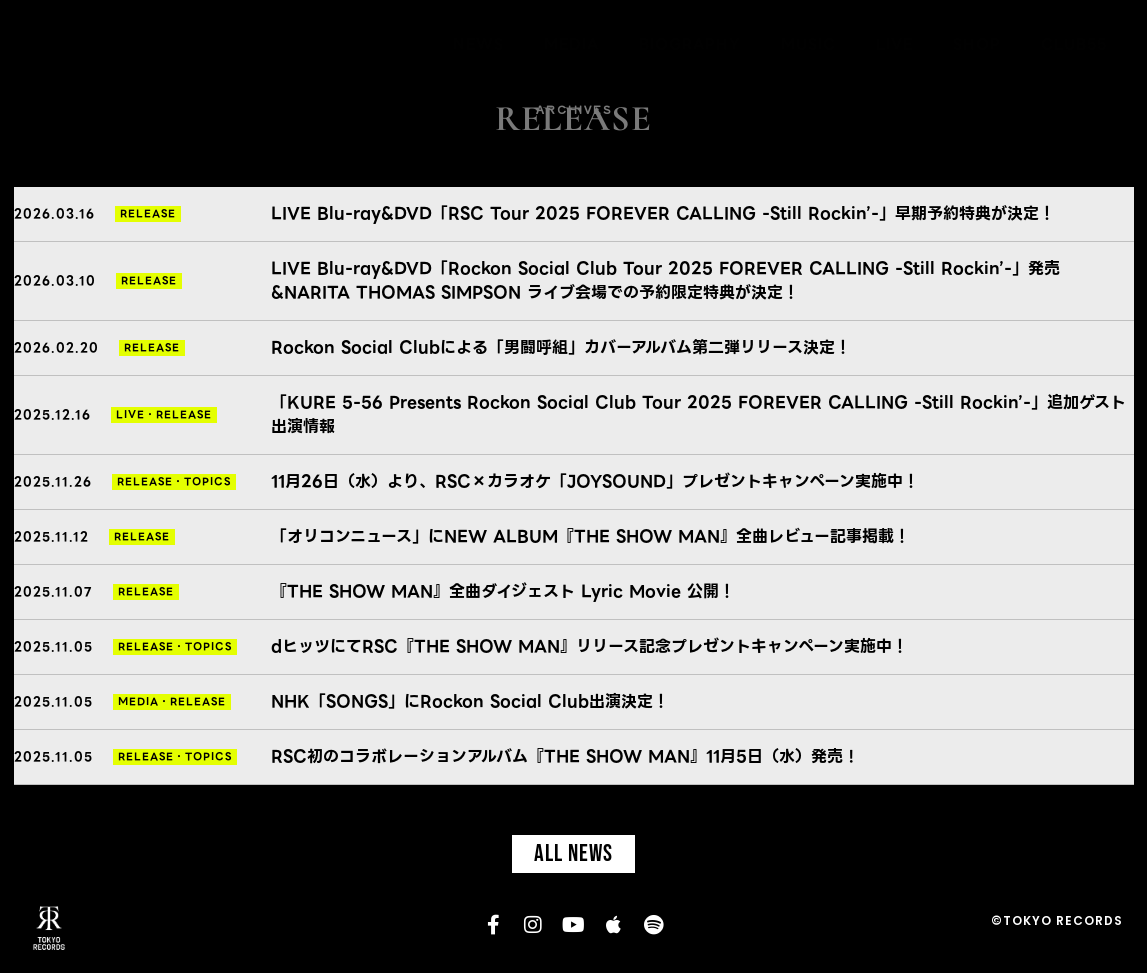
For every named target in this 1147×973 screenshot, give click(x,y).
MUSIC (808, 44)
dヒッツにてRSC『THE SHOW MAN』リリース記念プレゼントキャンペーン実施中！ (589, 646)
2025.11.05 (53, 646)
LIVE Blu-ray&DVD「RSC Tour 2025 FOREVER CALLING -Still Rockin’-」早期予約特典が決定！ (663, 213)
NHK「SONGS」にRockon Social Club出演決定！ (470, 701)
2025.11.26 (53, 481)
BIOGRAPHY (690, 44)
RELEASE (148, 213)
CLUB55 (1074, 44)
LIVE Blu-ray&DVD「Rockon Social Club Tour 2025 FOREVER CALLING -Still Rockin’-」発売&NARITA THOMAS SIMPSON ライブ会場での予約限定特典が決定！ (665, 280)
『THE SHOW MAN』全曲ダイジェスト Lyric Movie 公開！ (503, 591)
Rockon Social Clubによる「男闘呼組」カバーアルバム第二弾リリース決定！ (561, 347)
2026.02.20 (56, 347)
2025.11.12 (51, 536)
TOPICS (207, 481)
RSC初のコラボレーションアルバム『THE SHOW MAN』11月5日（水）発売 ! (562, 756)
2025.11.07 (53, 591)
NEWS (478, 44)
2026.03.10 (55, 280)
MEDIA (571, 44)
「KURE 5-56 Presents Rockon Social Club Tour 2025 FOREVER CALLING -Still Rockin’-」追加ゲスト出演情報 (698, 414)
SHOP (977, 44)
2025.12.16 (52, 414)
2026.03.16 (54, 213)
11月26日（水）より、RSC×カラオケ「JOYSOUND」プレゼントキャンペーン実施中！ (595, 481)
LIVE (894, 44)
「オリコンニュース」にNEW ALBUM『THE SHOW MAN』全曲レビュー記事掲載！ (590, 536)
